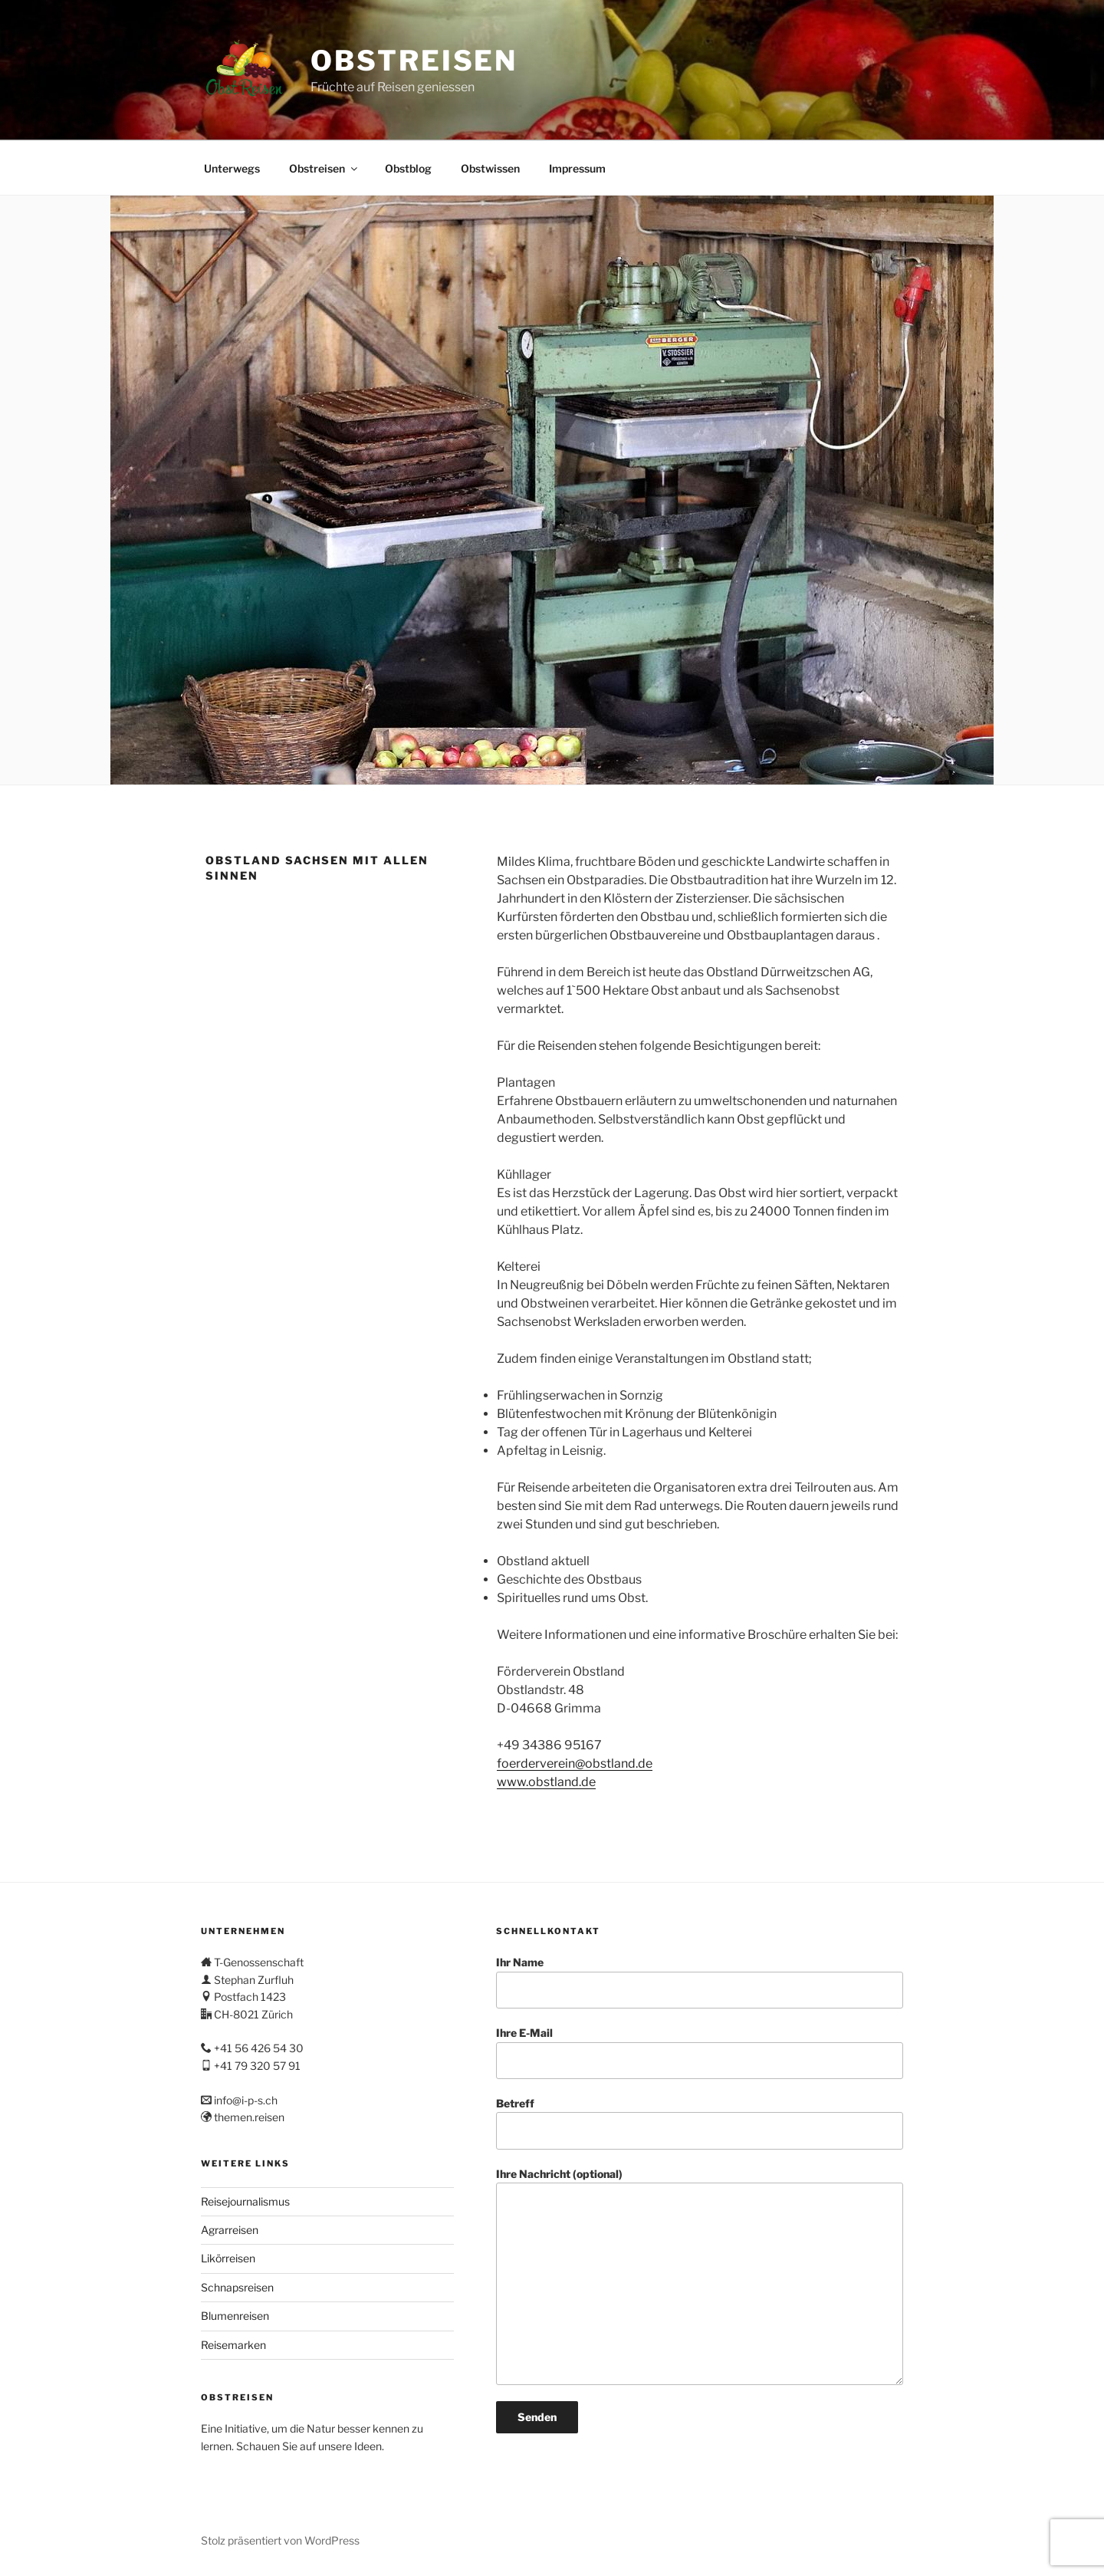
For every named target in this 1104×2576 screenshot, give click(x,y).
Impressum (577, 168)
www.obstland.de (546, 1782)
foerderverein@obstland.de (574, 1763)
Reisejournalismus (245, 2201)
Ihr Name (699, 1982)
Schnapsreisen (237, 2287)
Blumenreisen (235, 2315)
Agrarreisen (229, 2229)
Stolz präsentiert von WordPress (280, 2540)
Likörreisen (228, 2258)
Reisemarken (233, 2344)
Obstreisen (414, 60)
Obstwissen (490, 168)
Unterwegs (232, 168)
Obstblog (408, 168)
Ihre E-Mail (699, 2052)
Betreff (699, 2123)
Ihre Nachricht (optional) (699, 2276)
